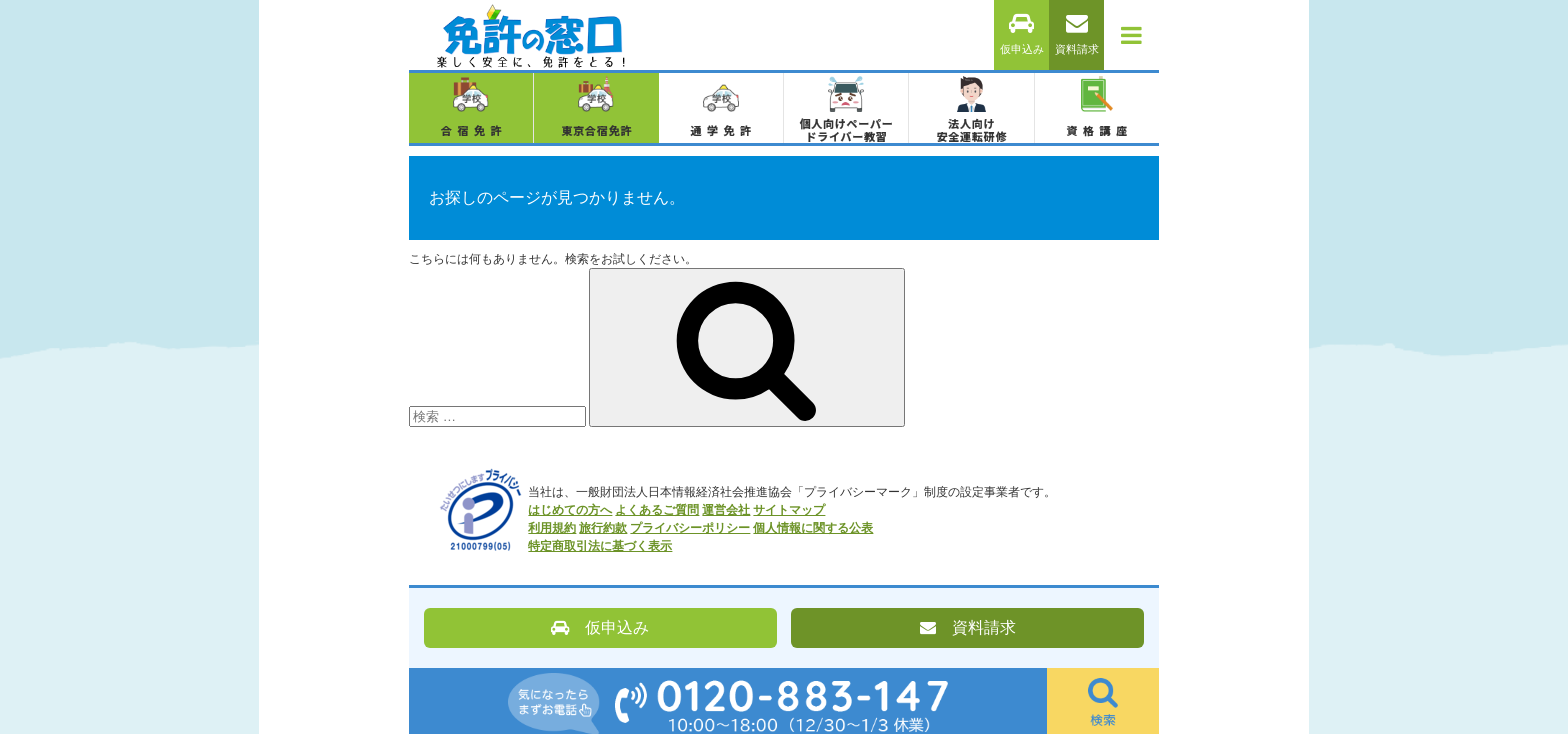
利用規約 (552, 528)
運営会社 (726, 510)
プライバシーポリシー (690, 528)
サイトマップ (789, 510)
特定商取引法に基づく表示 (600, 546)
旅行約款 (603, 528)
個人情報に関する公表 (813, 528)
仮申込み (1022, 34)
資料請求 (1077, 34)
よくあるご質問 (657, 510)
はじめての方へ (570, 510)
